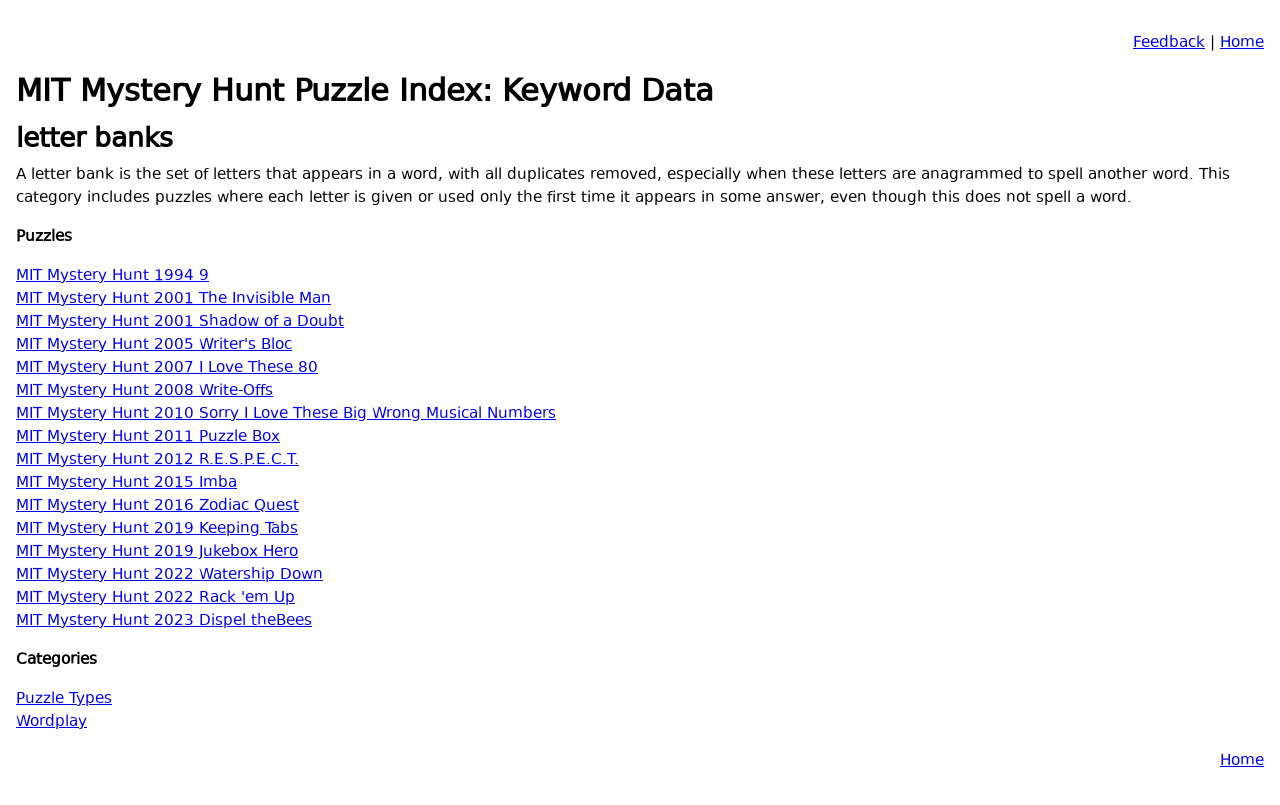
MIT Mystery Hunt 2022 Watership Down (169, 575)
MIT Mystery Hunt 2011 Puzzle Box (148, 437)
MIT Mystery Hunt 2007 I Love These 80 (167, 368)
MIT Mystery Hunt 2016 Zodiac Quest (157, 506)
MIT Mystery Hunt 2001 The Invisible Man (173, 299)
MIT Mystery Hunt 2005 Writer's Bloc (154, 345)
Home (1242, 43)
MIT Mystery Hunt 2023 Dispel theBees (164, 621)
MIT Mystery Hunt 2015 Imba (126, 483)
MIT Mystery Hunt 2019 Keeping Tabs (157, 529)
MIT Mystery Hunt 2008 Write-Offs (144, 391)
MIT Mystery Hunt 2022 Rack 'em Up (155, 598)
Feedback (1169, 43)
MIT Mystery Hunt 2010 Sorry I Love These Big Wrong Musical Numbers (286, 414)
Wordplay (51, 722)
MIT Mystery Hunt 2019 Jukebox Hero (157, 552)
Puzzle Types (64, 699)
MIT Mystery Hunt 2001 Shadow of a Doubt (180, 322)
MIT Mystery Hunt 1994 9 (112, 276)
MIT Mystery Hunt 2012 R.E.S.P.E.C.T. (157, 460)
